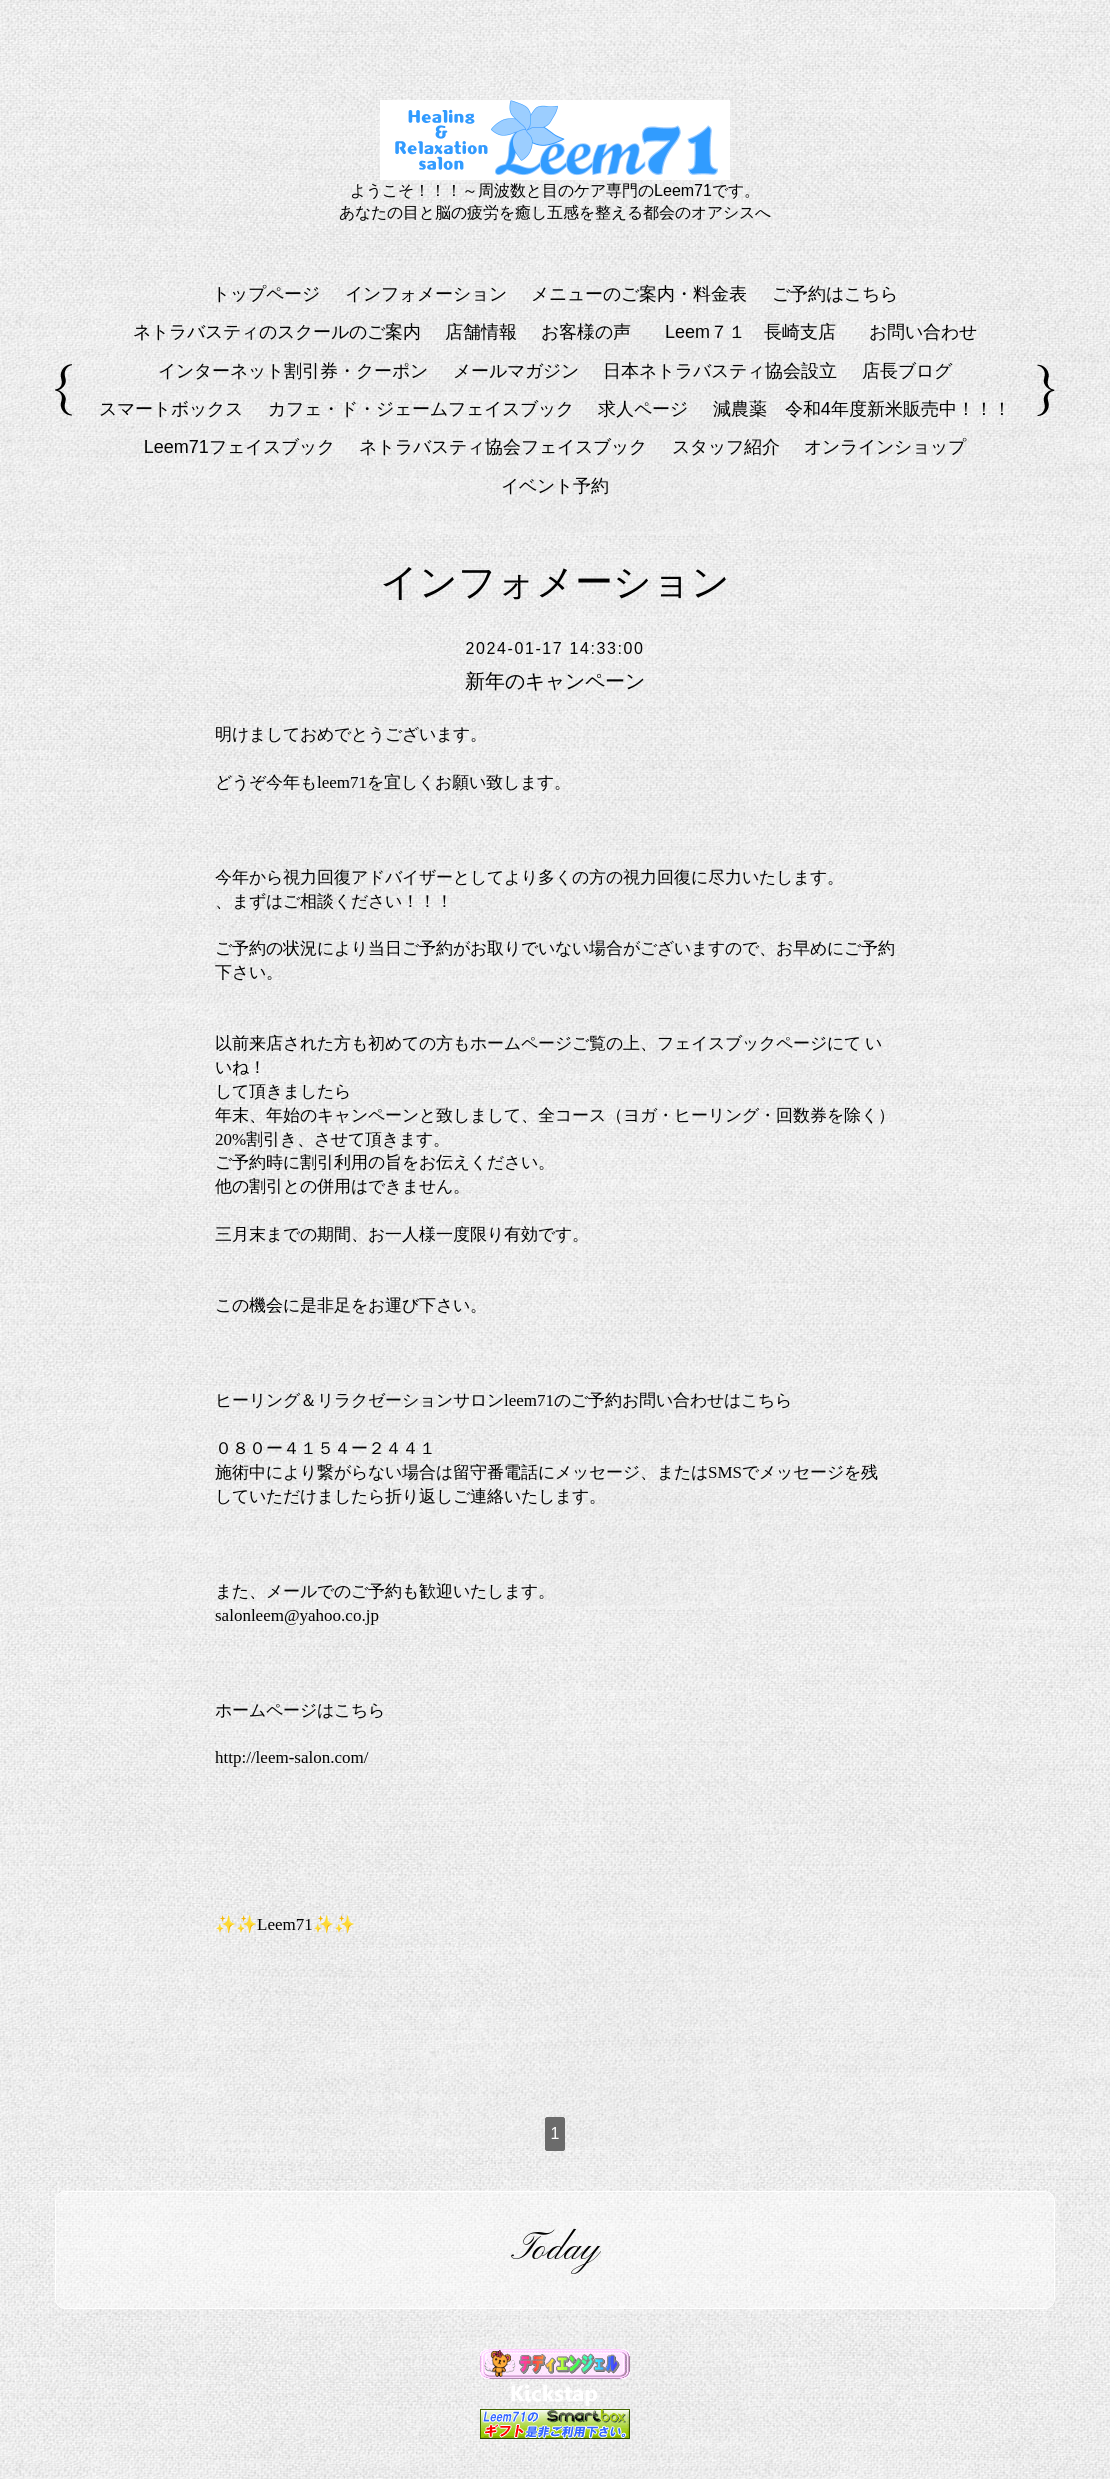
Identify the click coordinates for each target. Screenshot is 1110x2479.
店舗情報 (481, 332)
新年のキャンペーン (555, 681)
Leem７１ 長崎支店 (759, 332)
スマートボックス (171, 409)
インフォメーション (426, 294)
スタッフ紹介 (726, 447)
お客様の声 (586, 332)
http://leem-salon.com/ (291, 1757)
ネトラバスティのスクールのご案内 (277, 332)
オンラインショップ (885, 447)
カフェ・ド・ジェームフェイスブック (421, 409)
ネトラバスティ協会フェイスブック (503, 447)
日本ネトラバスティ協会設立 (720, 371)
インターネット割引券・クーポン (293, 371)
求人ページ (643, 409)
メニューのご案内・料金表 (639, 294)
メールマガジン (516, 371)
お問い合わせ (923, 332)
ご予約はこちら (835, 294)
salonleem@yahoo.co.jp (297, 1615)
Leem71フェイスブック (239, 447)
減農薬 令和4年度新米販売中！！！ (862, 409)
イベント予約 (555, 486)
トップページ (266, 294)
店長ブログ (907, 371)
